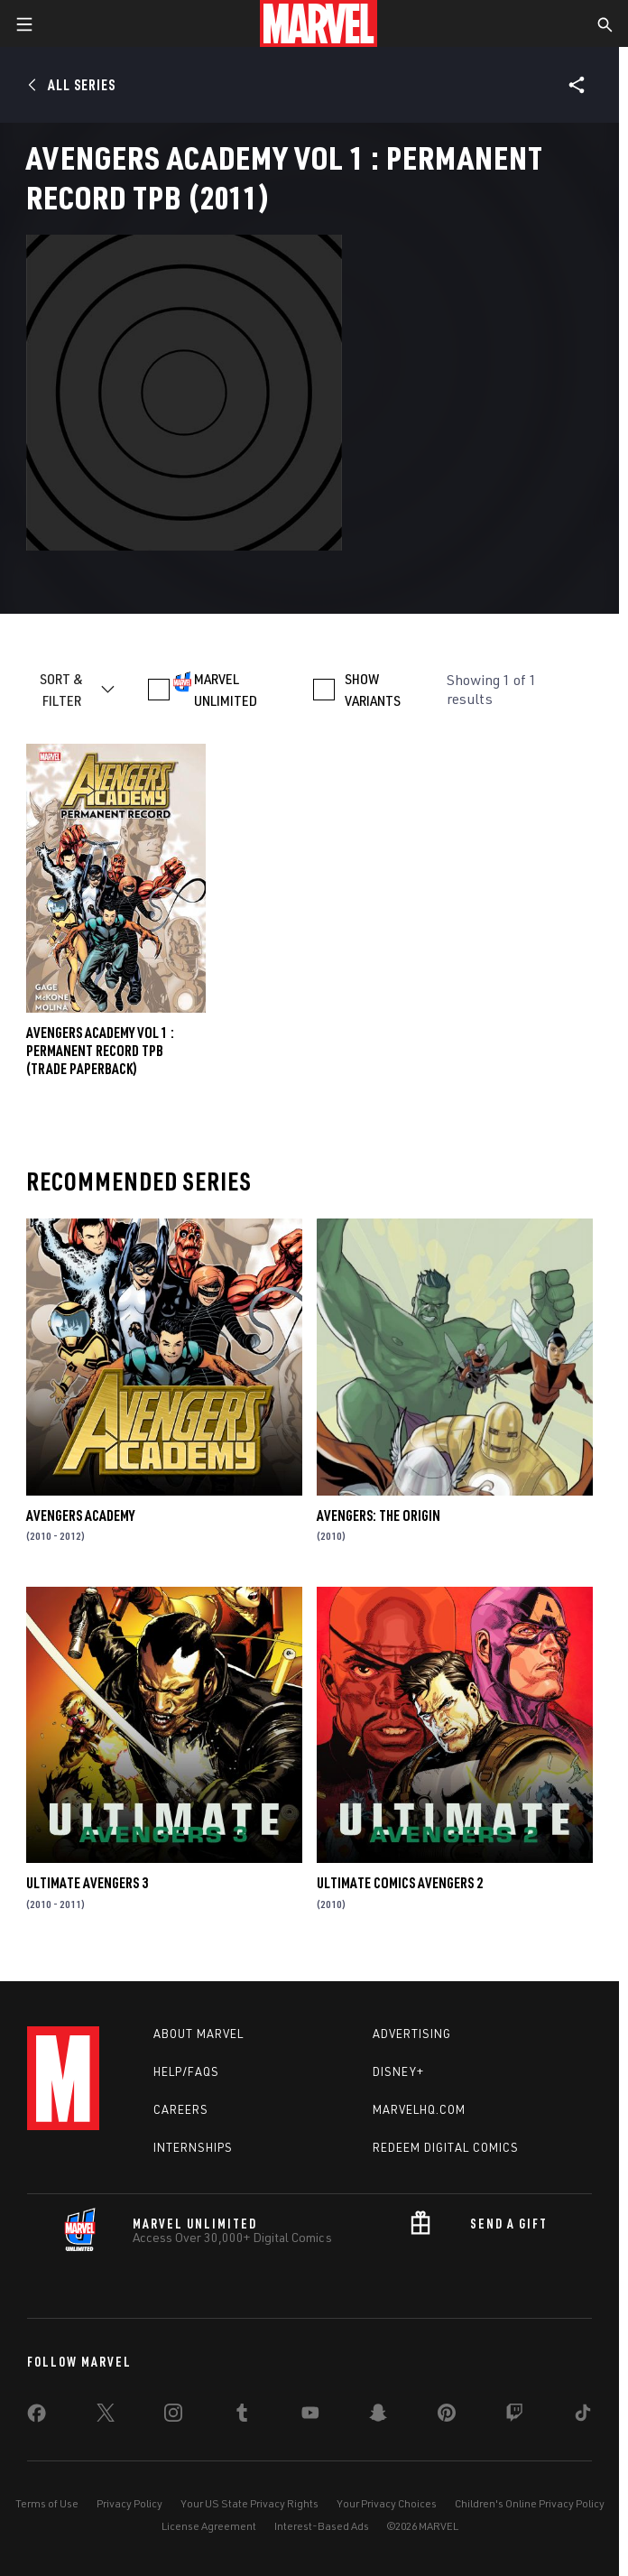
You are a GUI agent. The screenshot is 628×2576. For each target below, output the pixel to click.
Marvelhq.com (419, 2109)
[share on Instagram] (173, 2416)
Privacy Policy (129, 2503)
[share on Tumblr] (242, 2416)
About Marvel (198, 2033)
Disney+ (398, 2071)
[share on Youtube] (310, 2416)
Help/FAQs (186, 2071)
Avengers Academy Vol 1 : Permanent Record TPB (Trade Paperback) (100, 1051)
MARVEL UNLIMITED (225, 689)
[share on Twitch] (514, 2416)
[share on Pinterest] (447, 2416)
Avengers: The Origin (378, 1515)
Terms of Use (46, 2503)
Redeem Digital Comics (446, 2147)
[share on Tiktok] (583, 2416)
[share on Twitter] (106, 2416)
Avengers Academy (80, 1515)
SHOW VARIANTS (373, 689)
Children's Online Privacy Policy (530, 2503)
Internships (193, 2147)
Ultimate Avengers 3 (87, 1883)
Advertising (412, 2033)
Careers (180, 2109)
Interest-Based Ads (321, 2526)
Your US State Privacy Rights (249, 2503)
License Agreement (209, 2526)
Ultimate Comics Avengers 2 (400, 1883)
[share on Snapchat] (378, 2416)
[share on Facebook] (36, 2417)
